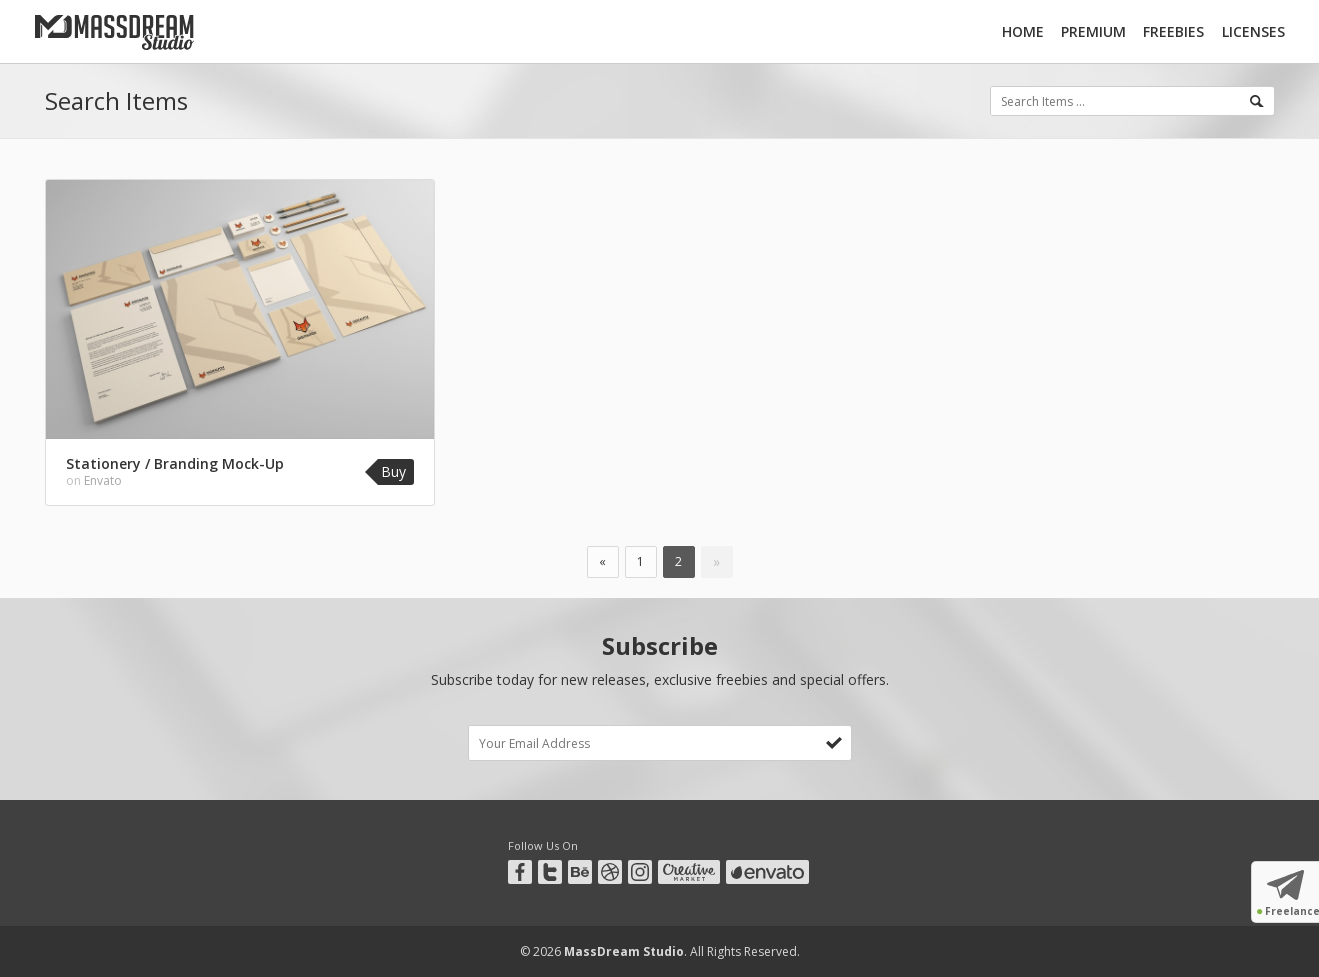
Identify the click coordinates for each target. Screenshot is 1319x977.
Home (1023, 31)
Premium (1093, 31)
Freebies (1173, 31)
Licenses (1253, 31)
